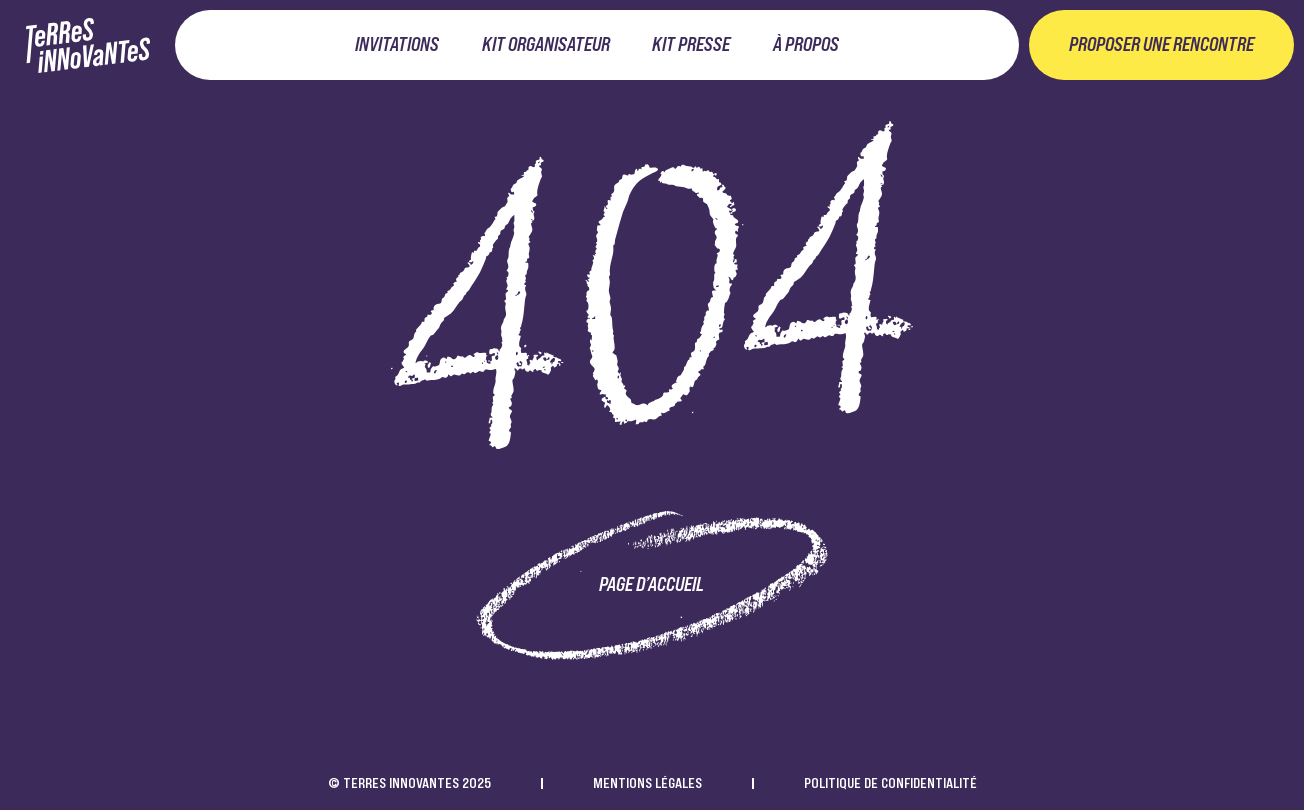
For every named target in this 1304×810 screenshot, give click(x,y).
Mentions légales (647, 783)
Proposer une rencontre (1161, 44)
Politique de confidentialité (890, 783)
